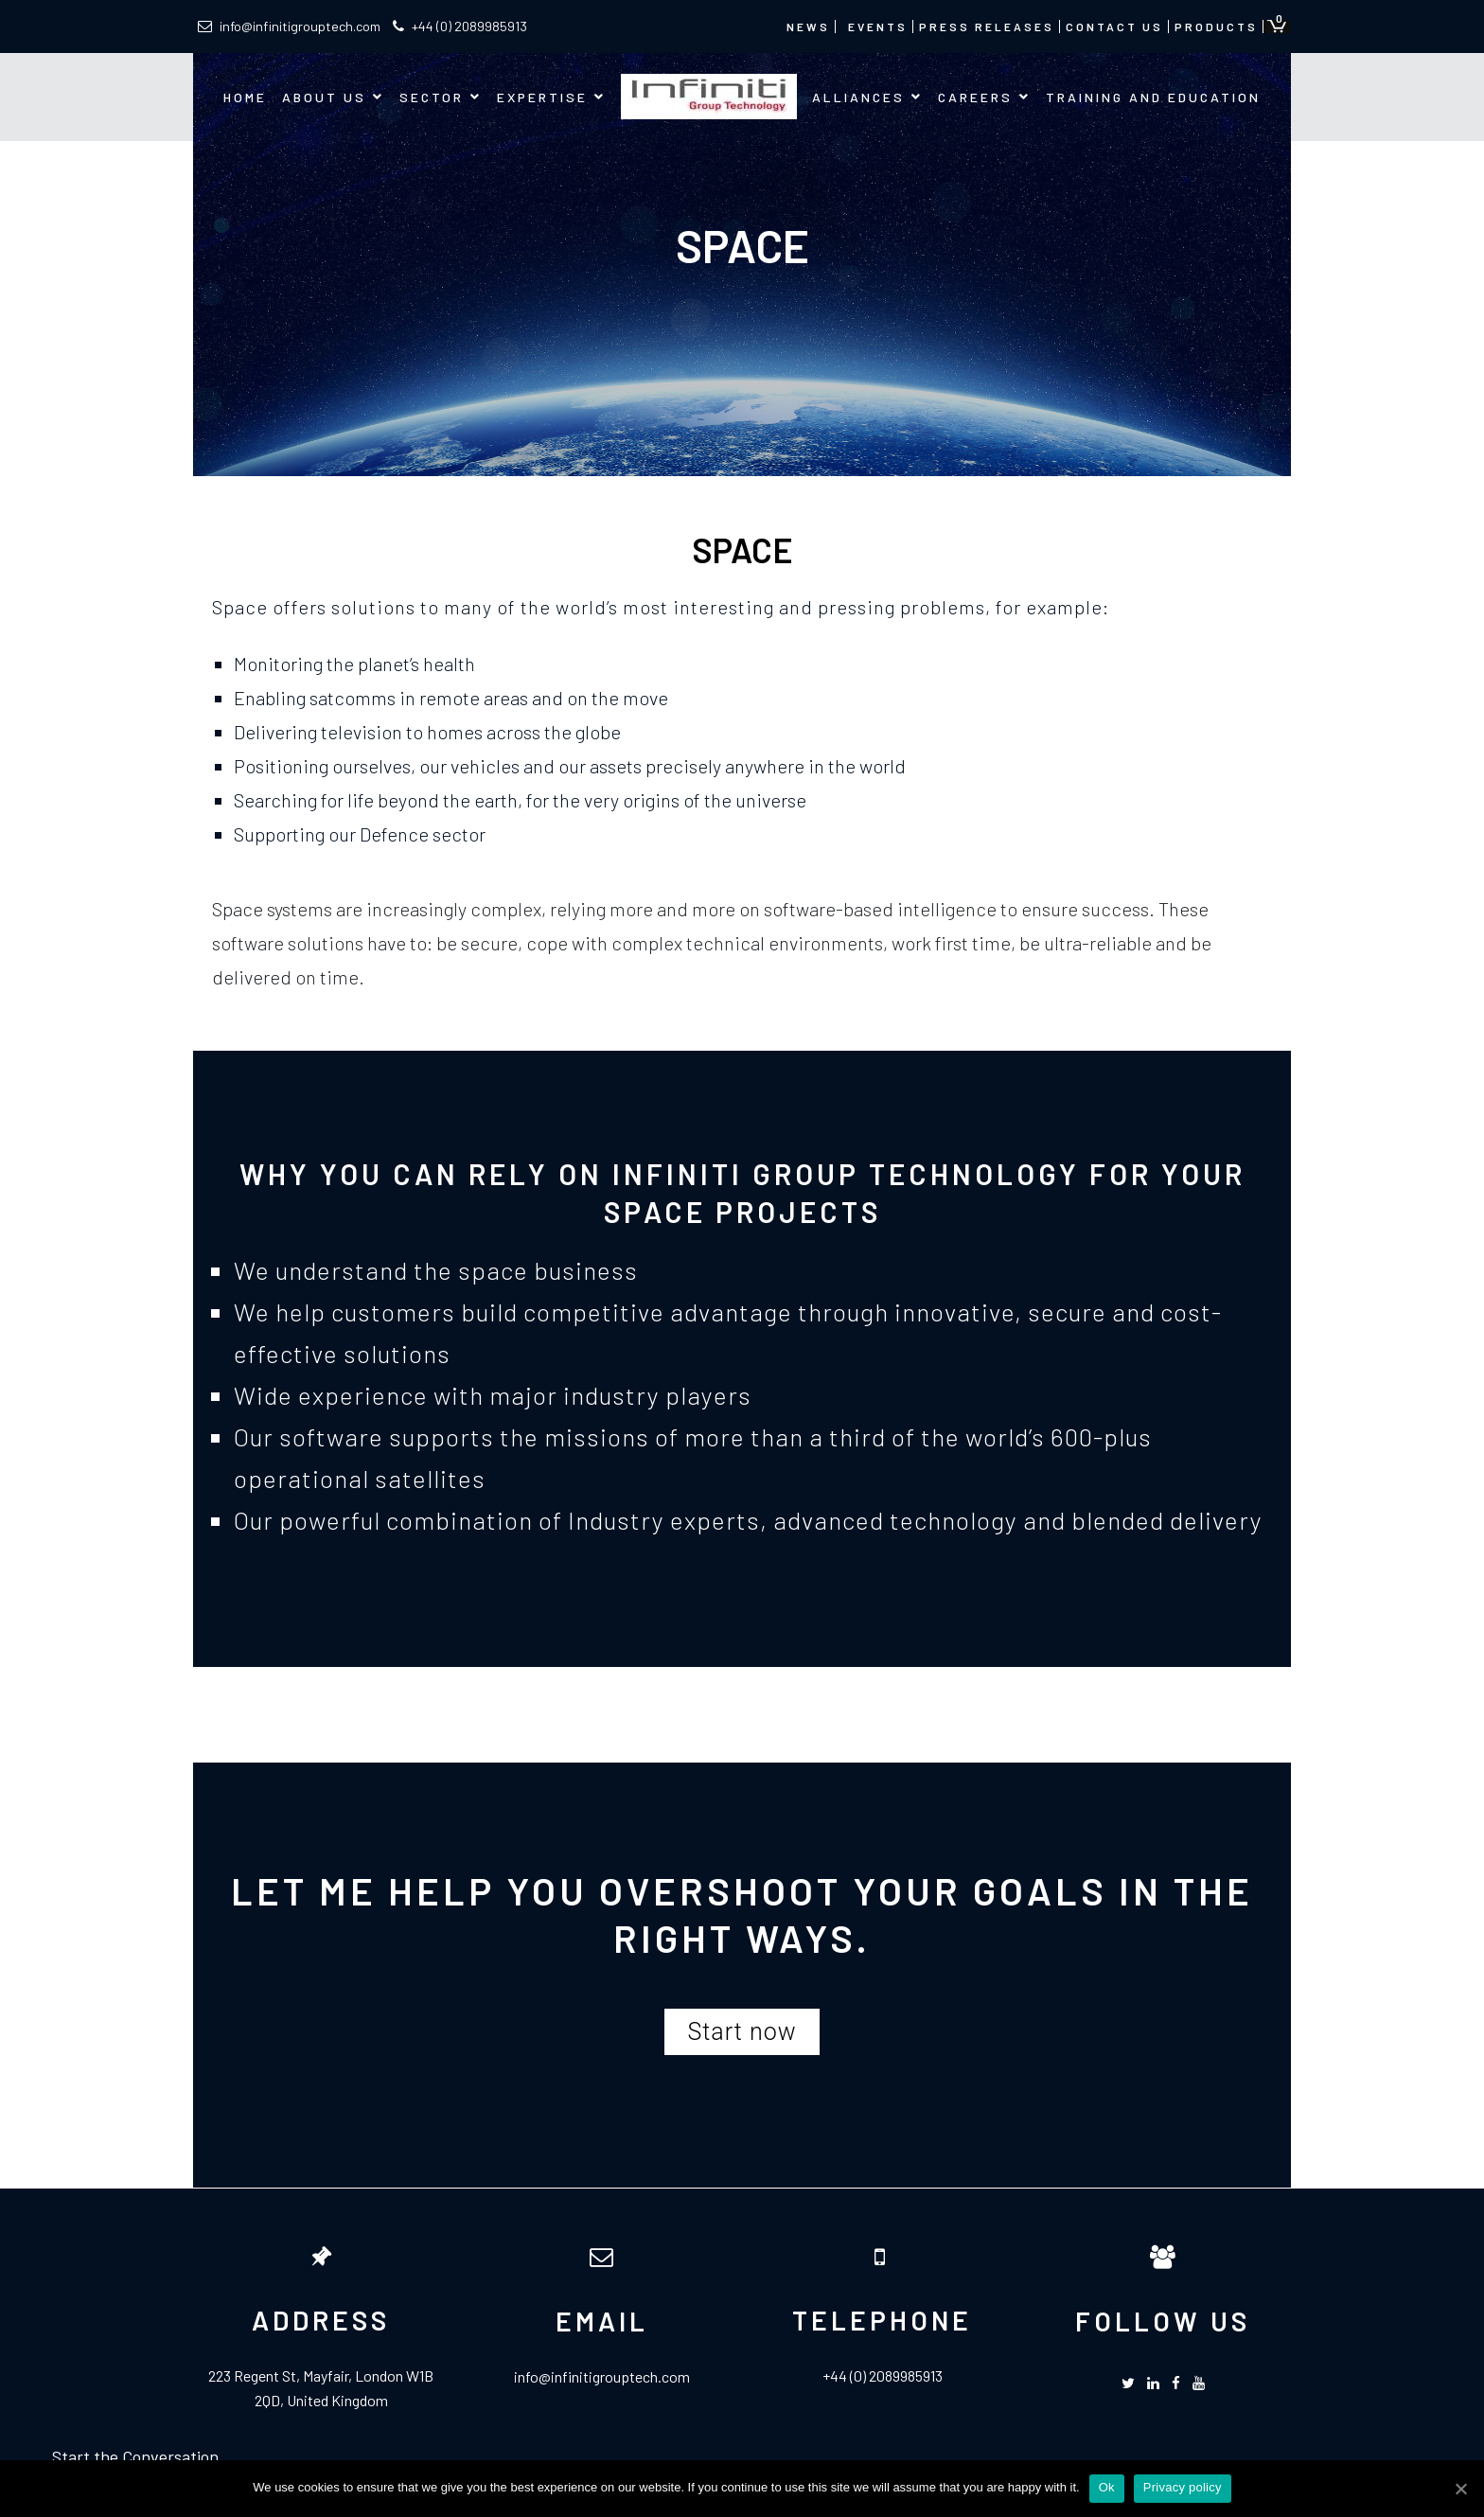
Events (878, 26)
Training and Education (1153, 97)
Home (245, 97)
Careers (975, 97)
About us (324, 97)
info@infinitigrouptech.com (289, 26)
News (808, 26)
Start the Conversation (135, 2456)
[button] (741, 2032)
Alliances (858, 97)
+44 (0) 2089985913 (460, 26)
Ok (1107, 2487)
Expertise (542, 97)
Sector (431, 97)
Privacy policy (1182, 2487)
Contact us (1114, 26)
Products (1216, 26)
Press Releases (986, 26)
